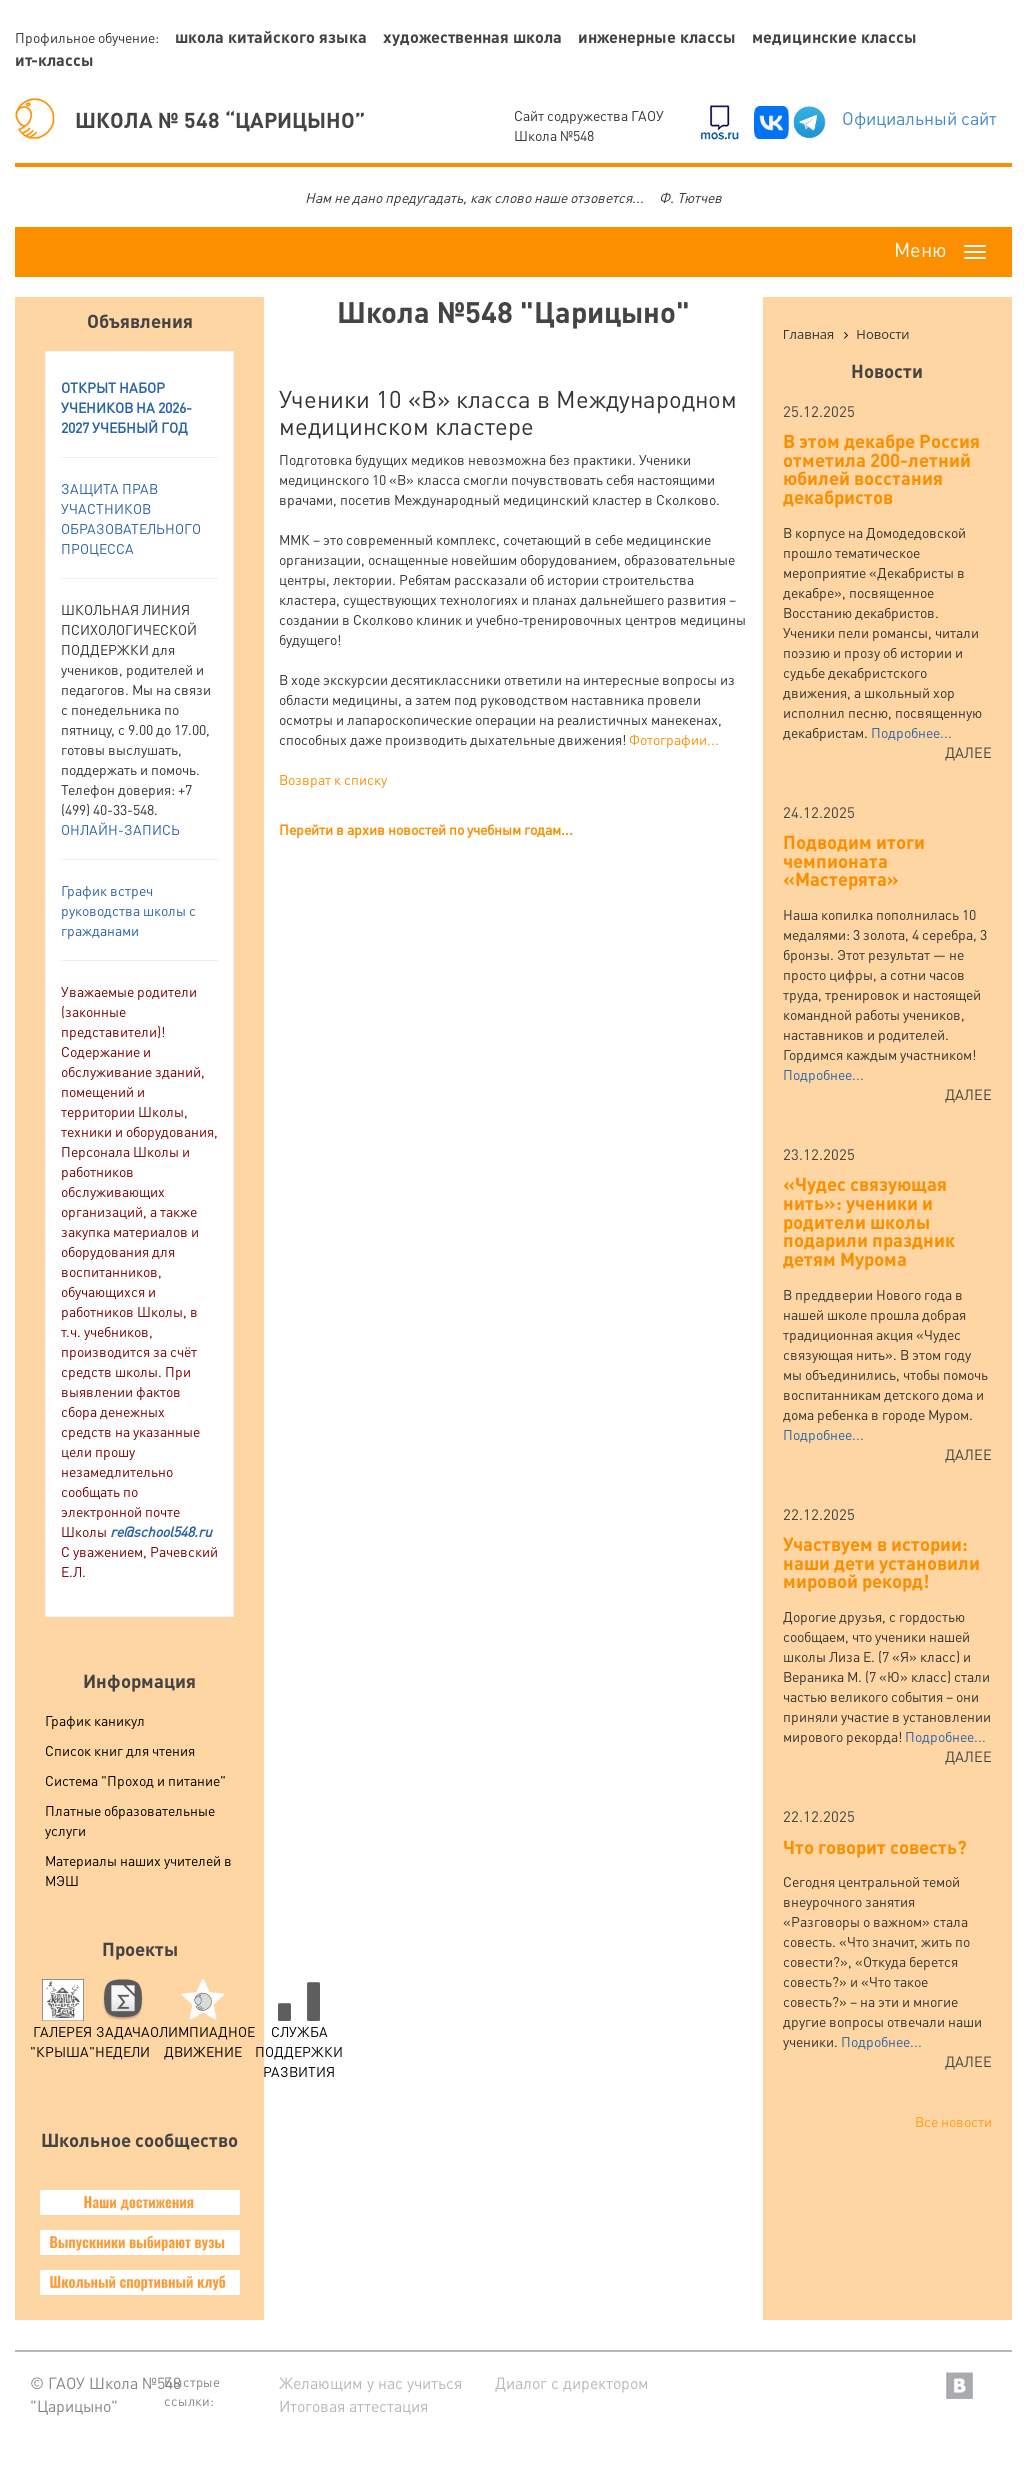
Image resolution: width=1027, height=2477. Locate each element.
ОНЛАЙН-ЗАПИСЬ (120, 829)
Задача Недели (122, 2024)
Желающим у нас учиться (370, 2382)
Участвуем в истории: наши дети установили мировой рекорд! (881, 1562)
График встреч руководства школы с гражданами (128, 910)
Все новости (953, 2121)
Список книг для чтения (120, 1750)
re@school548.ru (161, 1531)
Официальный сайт (919, 117)
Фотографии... (674, 739)
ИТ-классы (54, 59)
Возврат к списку (333, 779)
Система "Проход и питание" (135, 1780)
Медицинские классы (834, 36)
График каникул (95, 1720)
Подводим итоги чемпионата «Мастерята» (854, 860)
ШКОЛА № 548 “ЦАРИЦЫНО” (190, 119)
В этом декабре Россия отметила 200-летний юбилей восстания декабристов (881, 468)
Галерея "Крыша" (62, 2024)
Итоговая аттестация (353, 2405)
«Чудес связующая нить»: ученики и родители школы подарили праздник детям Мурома (869, 1221)
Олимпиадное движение (202, 2024)
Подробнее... (911, 732)
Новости (887, 370)
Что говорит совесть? (875, 1846)
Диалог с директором (572, 2382)
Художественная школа (472, 36)
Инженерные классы (657, 36)
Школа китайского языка (271, 36)
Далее (968, 752)
